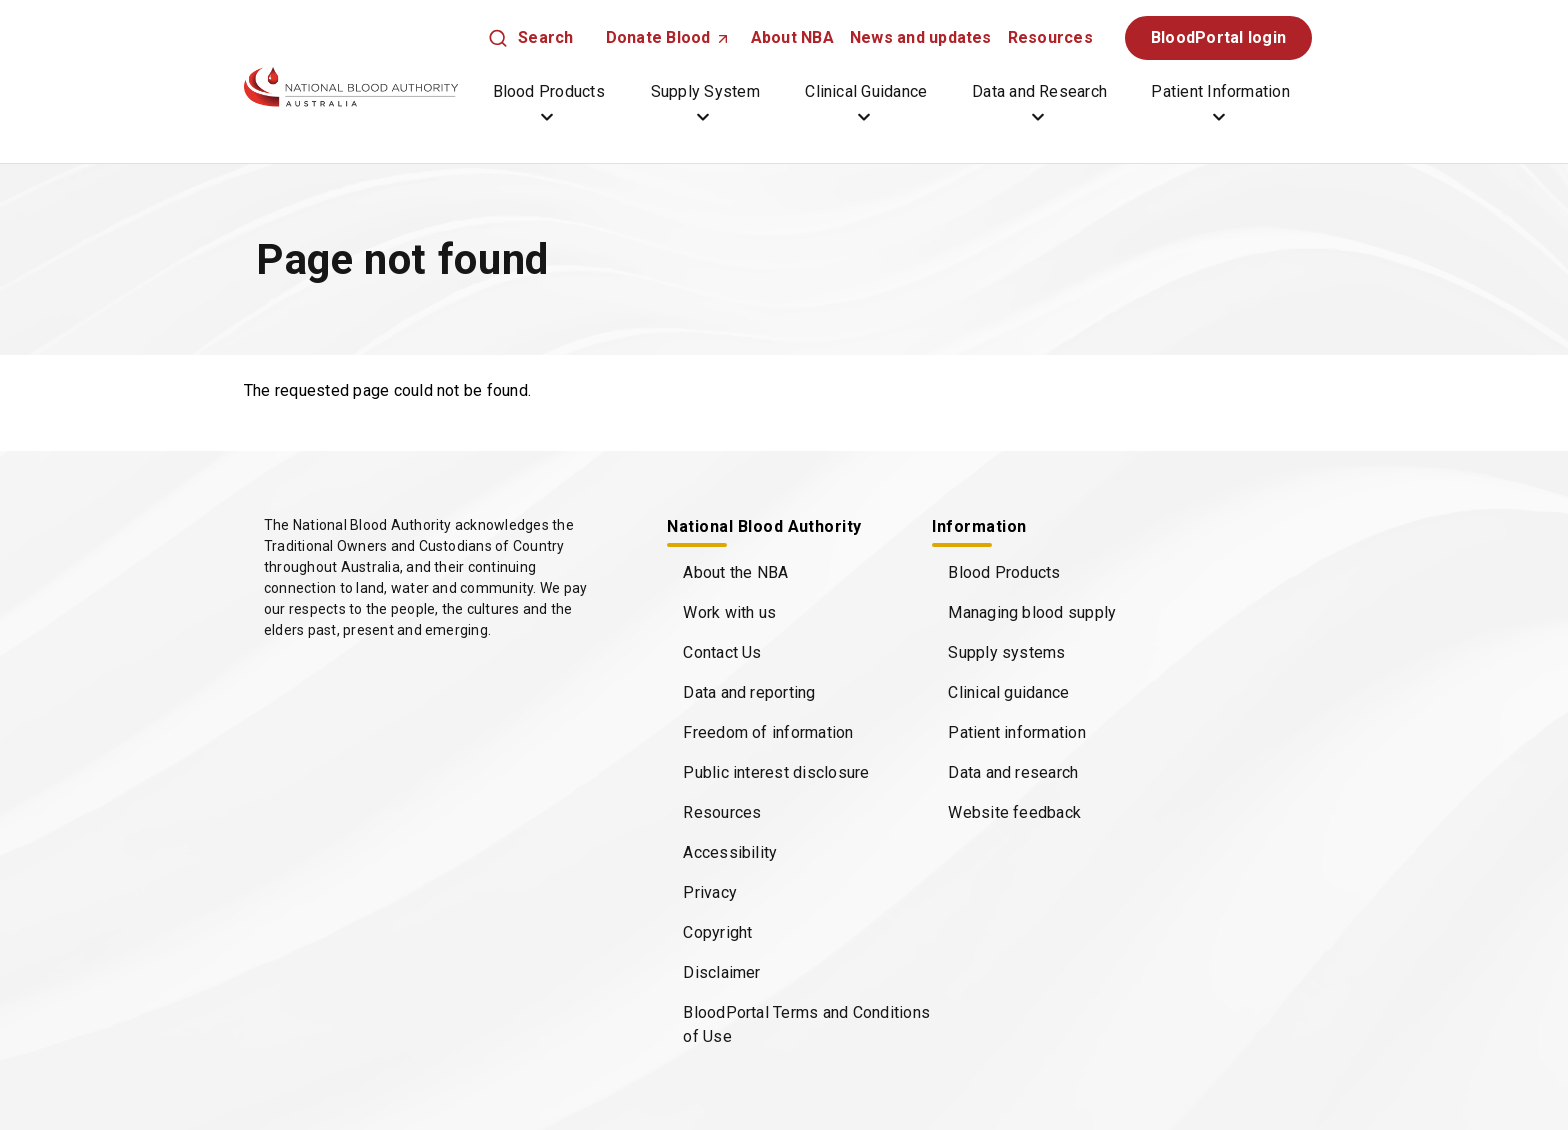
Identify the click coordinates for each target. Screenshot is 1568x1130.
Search (545, 37)
